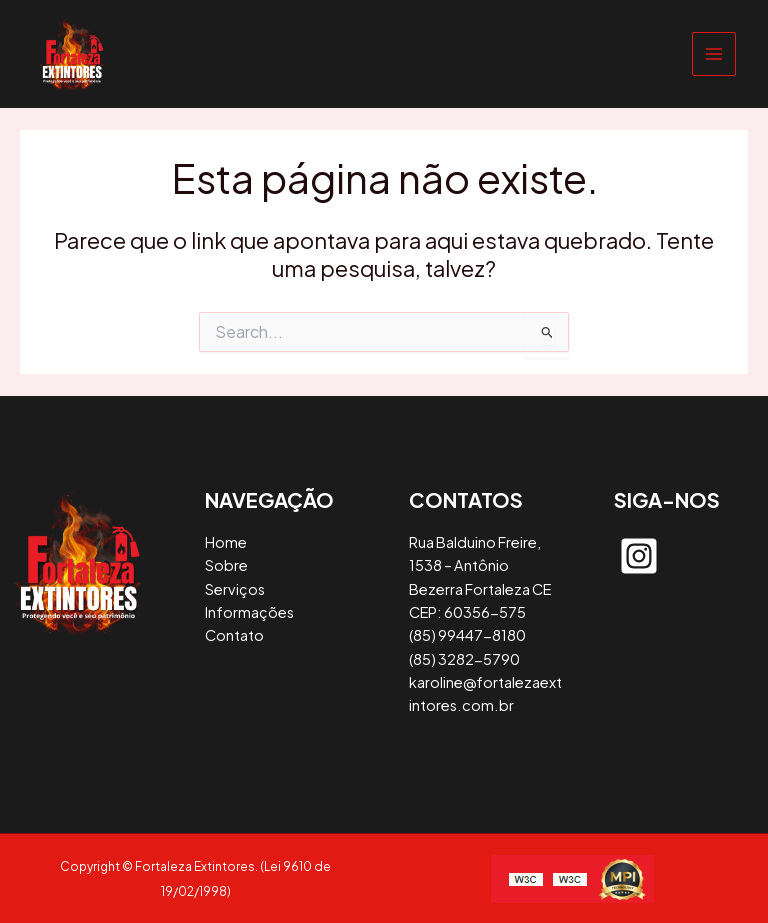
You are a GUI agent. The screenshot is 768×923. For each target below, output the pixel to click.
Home (226, 542)
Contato (234, 635)
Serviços (235, 589)
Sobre (226, 565)
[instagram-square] (639, 556)
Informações (249, 612)
